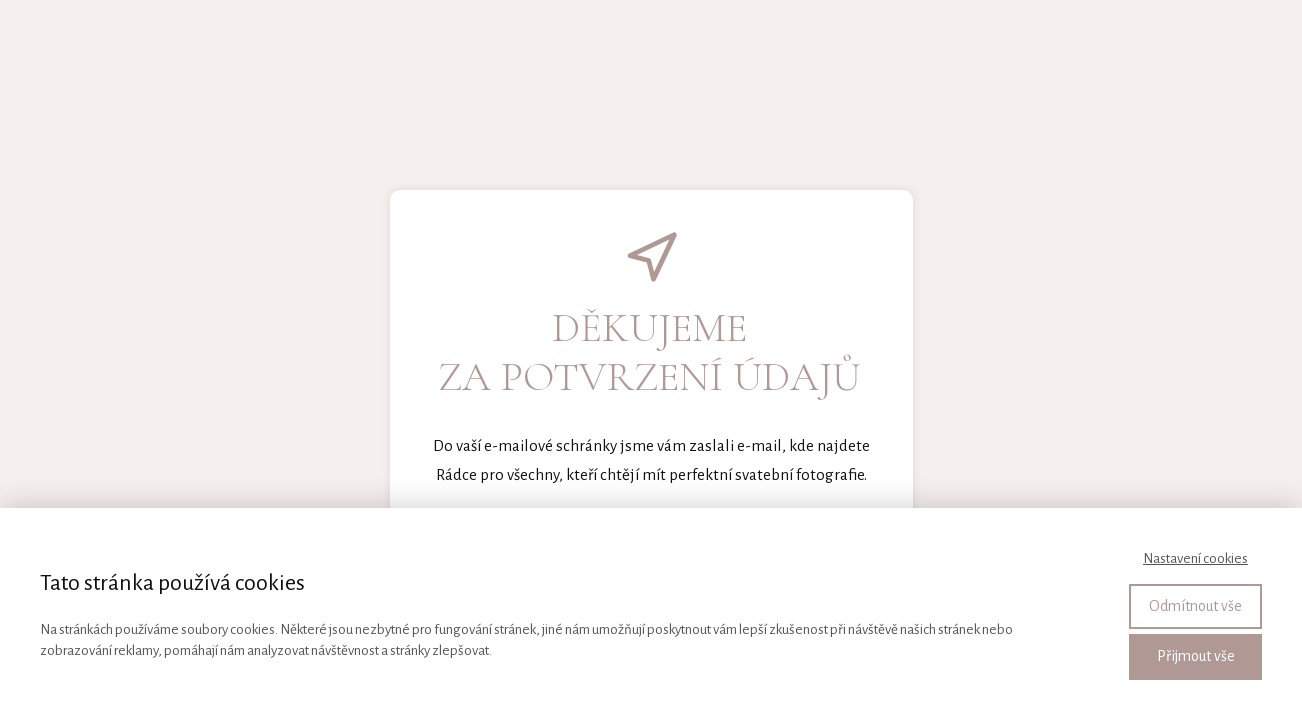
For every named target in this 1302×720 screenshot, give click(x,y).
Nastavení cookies (1195, 558)
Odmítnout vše (1195, 606)
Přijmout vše (1196, 656)
